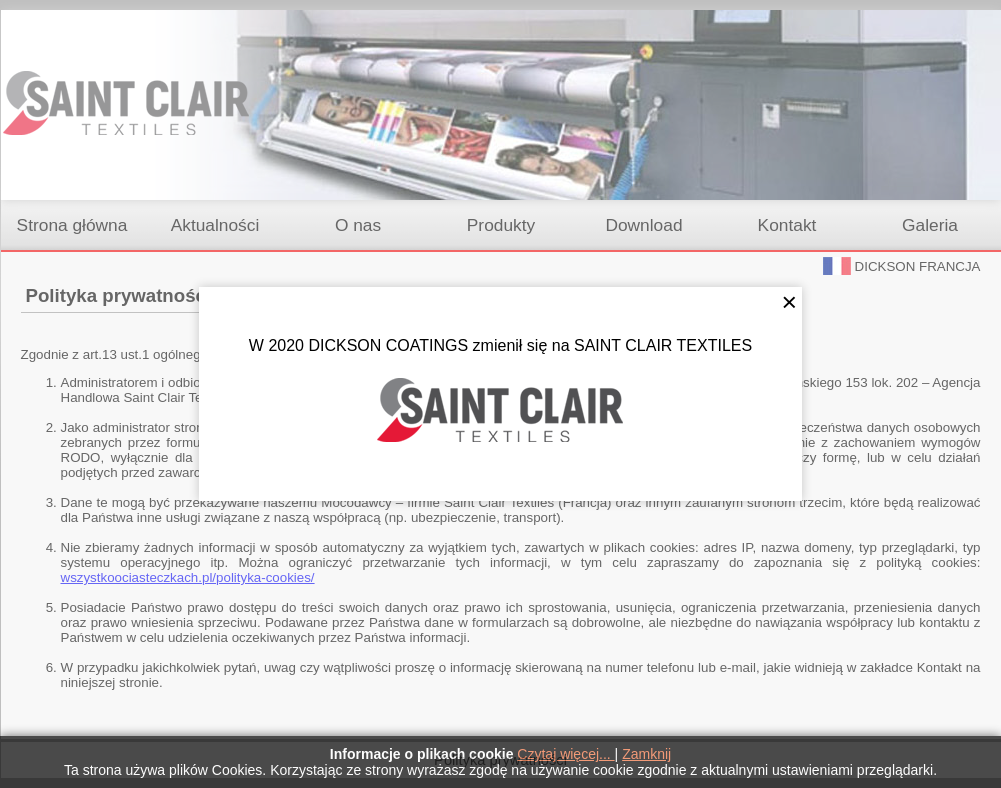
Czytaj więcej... (565, 754)
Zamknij (646, 754)
